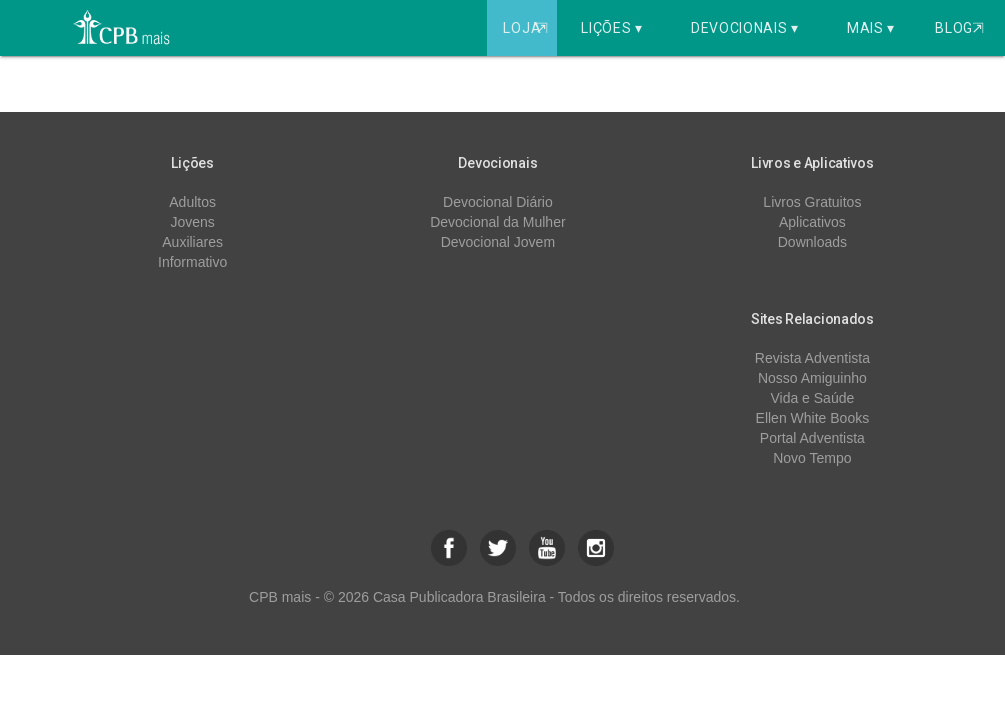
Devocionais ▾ (745, 28)
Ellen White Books (813, 418)
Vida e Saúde (812, 398)
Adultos (192, 202)
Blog (959, 28)
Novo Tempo (812, 458)
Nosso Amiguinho (812, 378)
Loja (527, 28)
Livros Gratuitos (812, 202)
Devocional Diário (498, 202)
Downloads (812, 242)
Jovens (192, 222)
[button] (449, 548)
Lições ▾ (612, 28)
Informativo (192, 262)
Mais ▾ (871, 28)
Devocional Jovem (498, 242)
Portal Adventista (812, 438)
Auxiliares (192, 242)
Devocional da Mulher (497, 222)
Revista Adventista (812, 358)
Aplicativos (812, 222)
